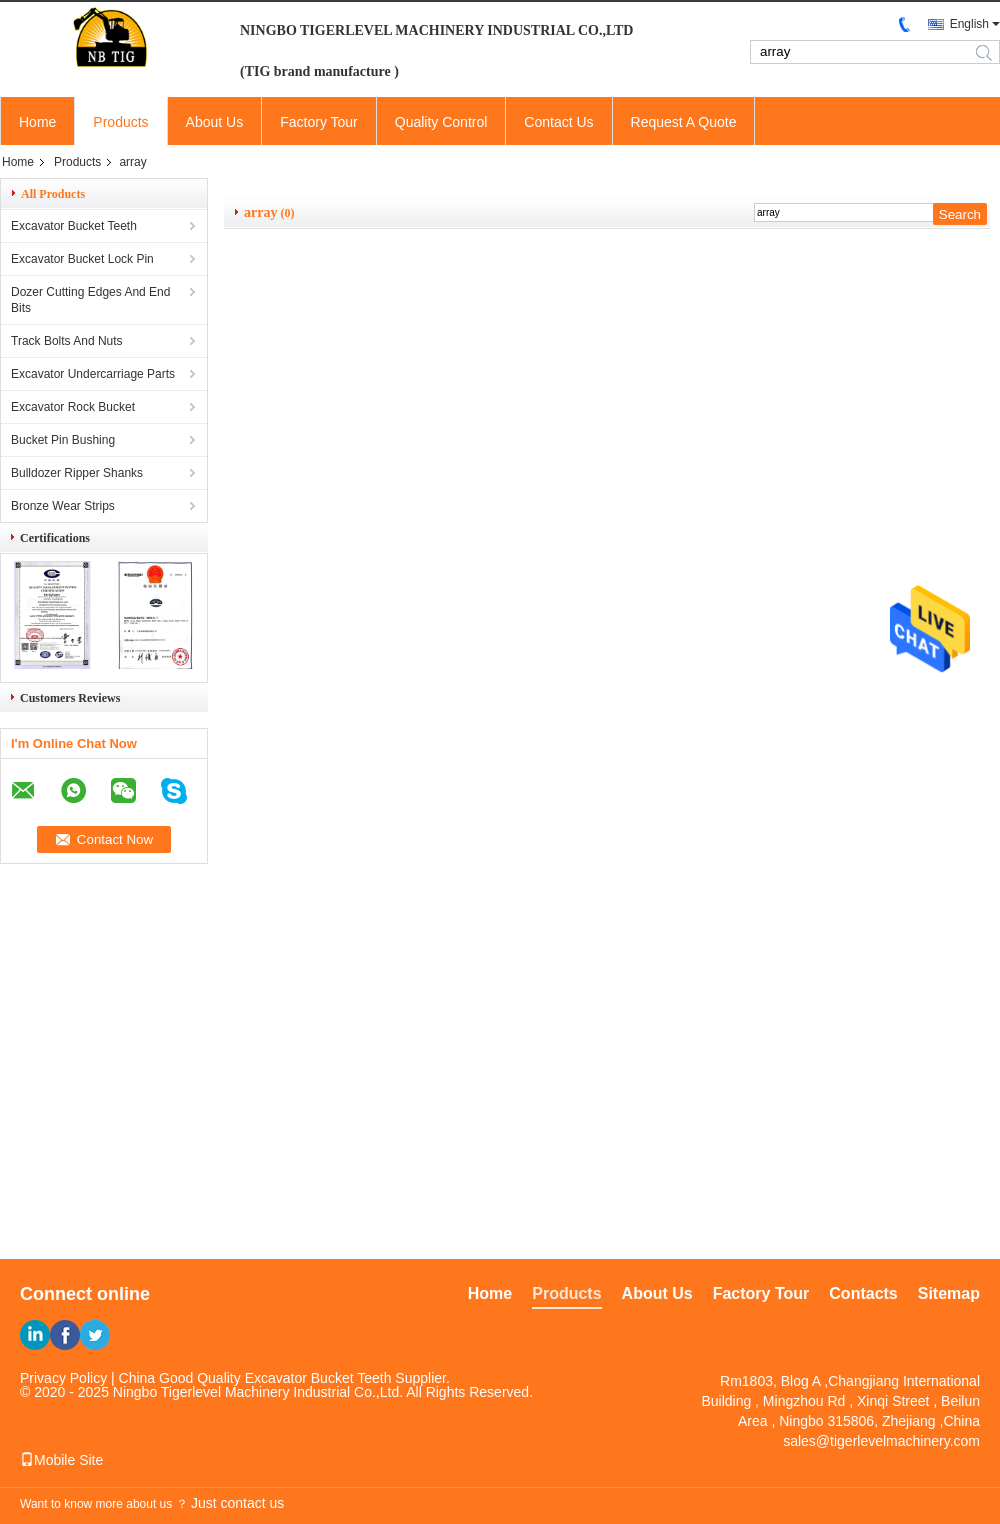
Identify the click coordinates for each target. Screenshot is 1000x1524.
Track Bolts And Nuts (67, 341)
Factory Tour (319, 122)
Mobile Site (61, 1460)
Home (37, 122)
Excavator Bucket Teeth (74, 226)
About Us (215, 122)
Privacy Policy (63, 1378)
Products (120, 122)
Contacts (863, 1293)
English (969, 24)
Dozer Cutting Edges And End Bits (90, 300)
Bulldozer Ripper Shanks (77, 473)
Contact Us (558, 122)
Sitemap (949, 1293)
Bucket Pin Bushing (63, 440)
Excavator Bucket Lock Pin (82, 259)
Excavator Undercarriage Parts (93, 374)
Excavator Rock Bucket (73, 407)
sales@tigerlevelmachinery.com (881, 1441)
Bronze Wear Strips (63, 506)
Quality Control (441, 122)
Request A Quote (684, 122)
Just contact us (237, 1503)
